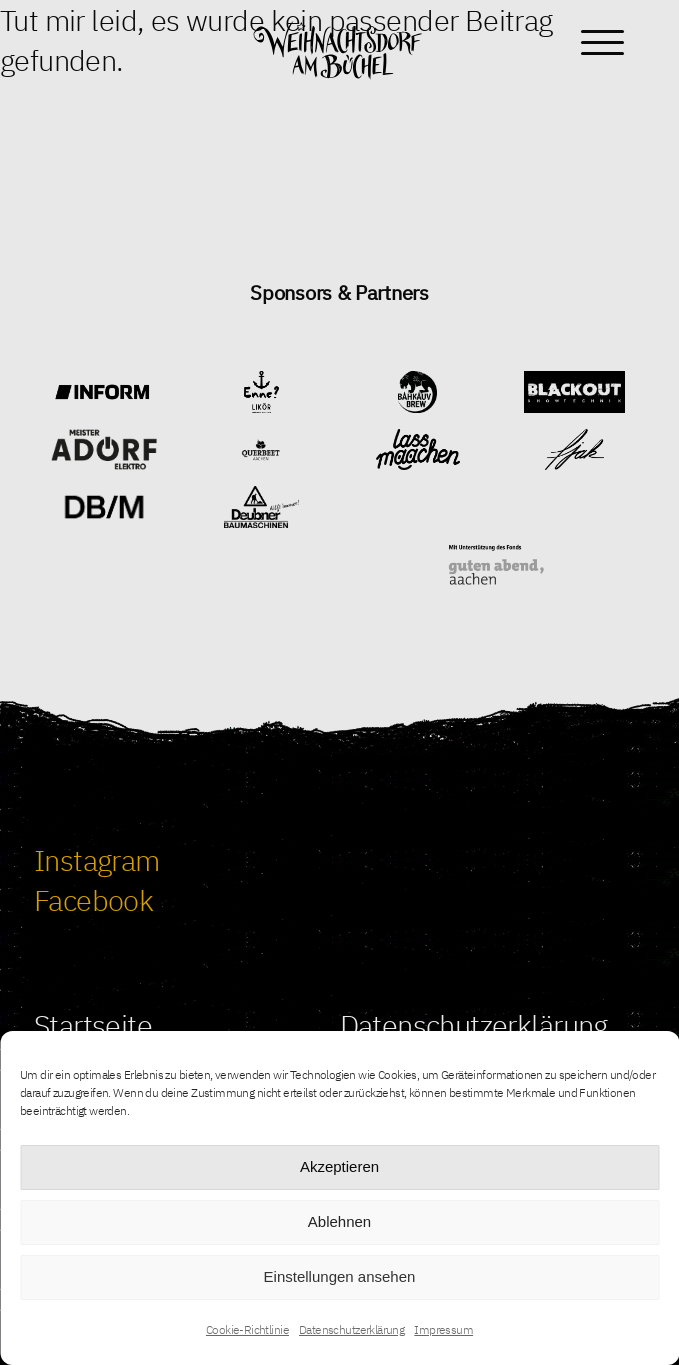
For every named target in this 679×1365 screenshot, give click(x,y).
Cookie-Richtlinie (247, 1329)
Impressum (443, 1329)
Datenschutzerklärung (351, 1329)
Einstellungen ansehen (340, 1276)
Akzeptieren (339, 1166)
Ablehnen (339, 1221)
